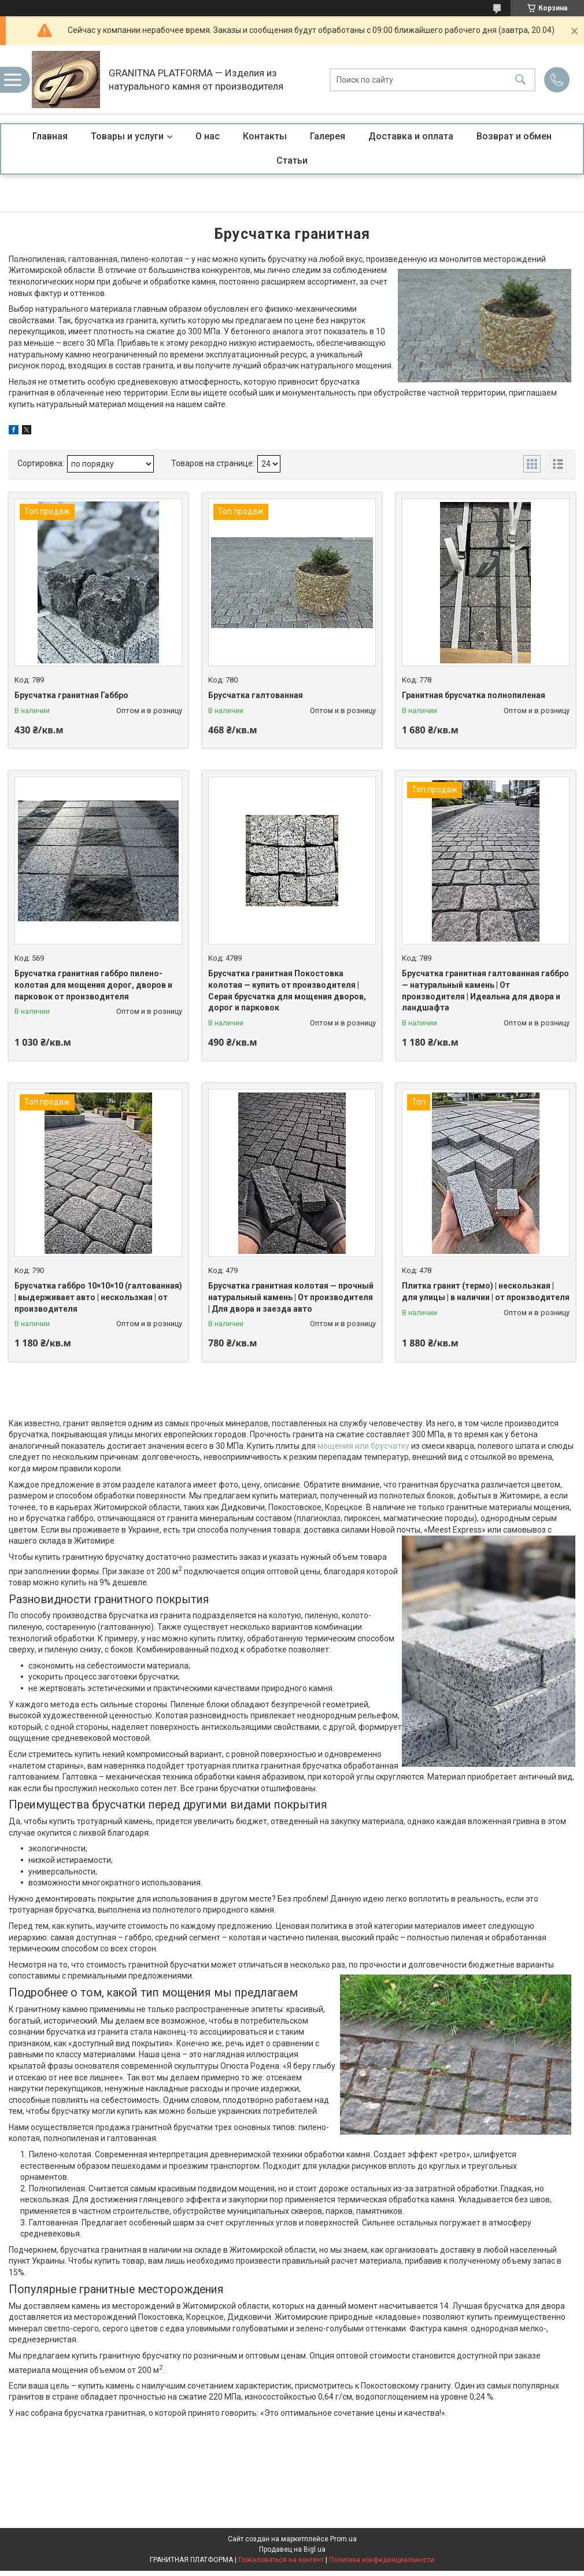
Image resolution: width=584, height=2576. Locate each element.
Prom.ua (343, 2539)
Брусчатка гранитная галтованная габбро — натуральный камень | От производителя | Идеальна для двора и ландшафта (485, 990)
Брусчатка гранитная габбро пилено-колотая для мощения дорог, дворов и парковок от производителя (93, 985)
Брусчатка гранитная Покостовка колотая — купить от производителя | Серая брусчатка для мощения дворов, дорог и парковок (287, 990)
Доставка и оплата (410, 136)
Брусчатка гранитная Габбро (71, 695)
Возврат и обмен (514, 136)
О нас (207, 136)
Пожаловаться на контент (281, 2560)
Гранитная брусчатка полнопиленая (473, 695)
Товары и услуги (127, 136)
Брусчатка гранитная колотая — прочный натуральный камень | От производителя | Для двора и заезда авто (291, 1297)
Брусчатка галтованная (255, 695)
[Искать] (520, 79)
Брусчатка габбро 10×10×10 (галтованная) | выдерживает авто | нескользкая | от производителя (98, 1297)
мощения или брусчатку (363, 1446)
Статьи (292, 160)
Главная (50, 136)
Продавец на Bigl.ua (292, 2549)
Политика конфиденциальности (381, 2560)
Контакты (265, 136)
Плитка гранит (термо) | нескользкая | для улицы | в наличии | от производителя (486, 1291)
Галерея (327, 136)
